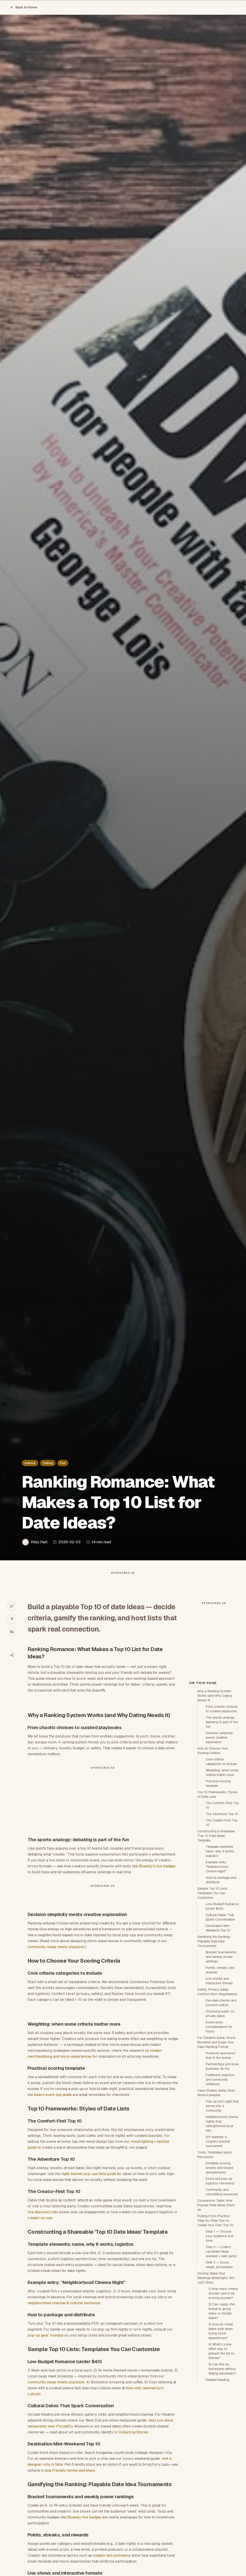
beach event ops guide (53, 2103)
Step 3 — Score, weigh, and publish (219, 2346)
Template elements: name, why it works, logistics (220, 1932)
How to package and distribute (221, 1961)
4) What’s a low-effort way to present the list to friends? (221, 2433)
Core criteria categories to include (221, 1843)
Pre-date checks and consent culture (221, 2084)
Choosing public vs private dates (220, 2095)
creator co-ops (40, 2227)
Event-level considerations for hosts (219, 2108)
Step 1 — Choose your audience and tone (219, 2317)
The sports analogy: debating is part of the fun (222, 1803)
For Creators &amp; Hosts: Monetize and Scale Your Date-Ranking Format (216, 2123)
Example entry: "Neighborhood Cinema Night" (217, 1948)
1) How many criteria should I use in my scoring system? (223, 2375)
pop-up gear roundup (45, 2344)
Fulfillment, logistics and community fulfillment (220, 2161)
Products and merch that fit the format (220, 2137)
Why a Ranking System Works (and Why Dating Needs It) (214, 1777)
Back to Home (23, 7)
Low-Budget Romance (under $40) (222, 1988)
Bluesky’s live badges (157, 1875)
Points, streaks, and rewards (220, 2051)
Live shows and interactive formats (219, 2062)
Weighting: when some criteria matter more (222, 1854)
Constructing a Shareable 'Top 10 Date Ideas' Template (216, 1917)
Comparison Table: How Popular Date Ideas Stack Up (216, 2286)
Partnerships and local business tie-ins (222, 2148)
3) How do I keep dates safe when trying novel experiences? (220, 2413)
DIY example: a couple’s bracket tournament (218, 2223)
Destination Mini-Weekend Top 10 (218, 2009)
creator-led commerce (112, 2564)
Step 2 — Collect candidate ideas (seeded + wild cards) (221, 2333)
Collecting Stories (133, 2441)
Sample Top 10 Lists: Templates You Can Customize (212, 1974)
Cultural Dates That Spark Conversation (220, 1998)
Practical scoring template (218, 1865)
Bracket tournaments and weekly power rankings (221, 2038)
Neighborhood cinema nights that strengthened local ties (222, 2205)
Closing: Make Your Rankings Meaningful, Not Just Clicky (216, 2359)
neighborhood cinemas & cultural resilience (64, 2312)
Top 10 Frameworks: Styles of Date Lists (217, 1876)
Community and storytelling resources (222, 2273)
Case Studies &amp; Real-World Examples (216, 2174)
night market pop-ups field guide (88, 2183)
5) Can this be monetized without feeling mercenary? (222, 2450)
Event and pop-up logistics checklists (220, 2262)
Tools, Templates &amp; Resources (214, 2236)
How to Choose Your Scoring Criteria (212, 1832)
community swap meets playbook (56, 1956)
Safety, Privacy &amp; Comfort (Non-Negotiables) (217, 2073)
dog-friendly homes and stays (70, 2479)
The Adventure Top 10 (222, 1896)
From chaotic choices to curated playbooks (222, 1790)
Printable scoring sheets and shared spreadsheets (219, 2249)
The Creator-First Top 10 (222, 1904)
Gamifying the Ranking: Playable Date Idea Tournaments (213, 2023)
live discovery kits (43, 2221)
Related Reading (217, 2461)
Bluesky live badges (84, 2526)
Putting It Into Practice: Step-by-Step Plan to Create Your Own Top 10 (215, 2302)
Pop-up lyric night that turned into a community (222, 2187)
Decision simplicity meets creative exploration (219, 1819)
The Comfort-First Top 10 (222, 1887)
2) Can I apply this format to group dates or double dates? (221, 2393)
